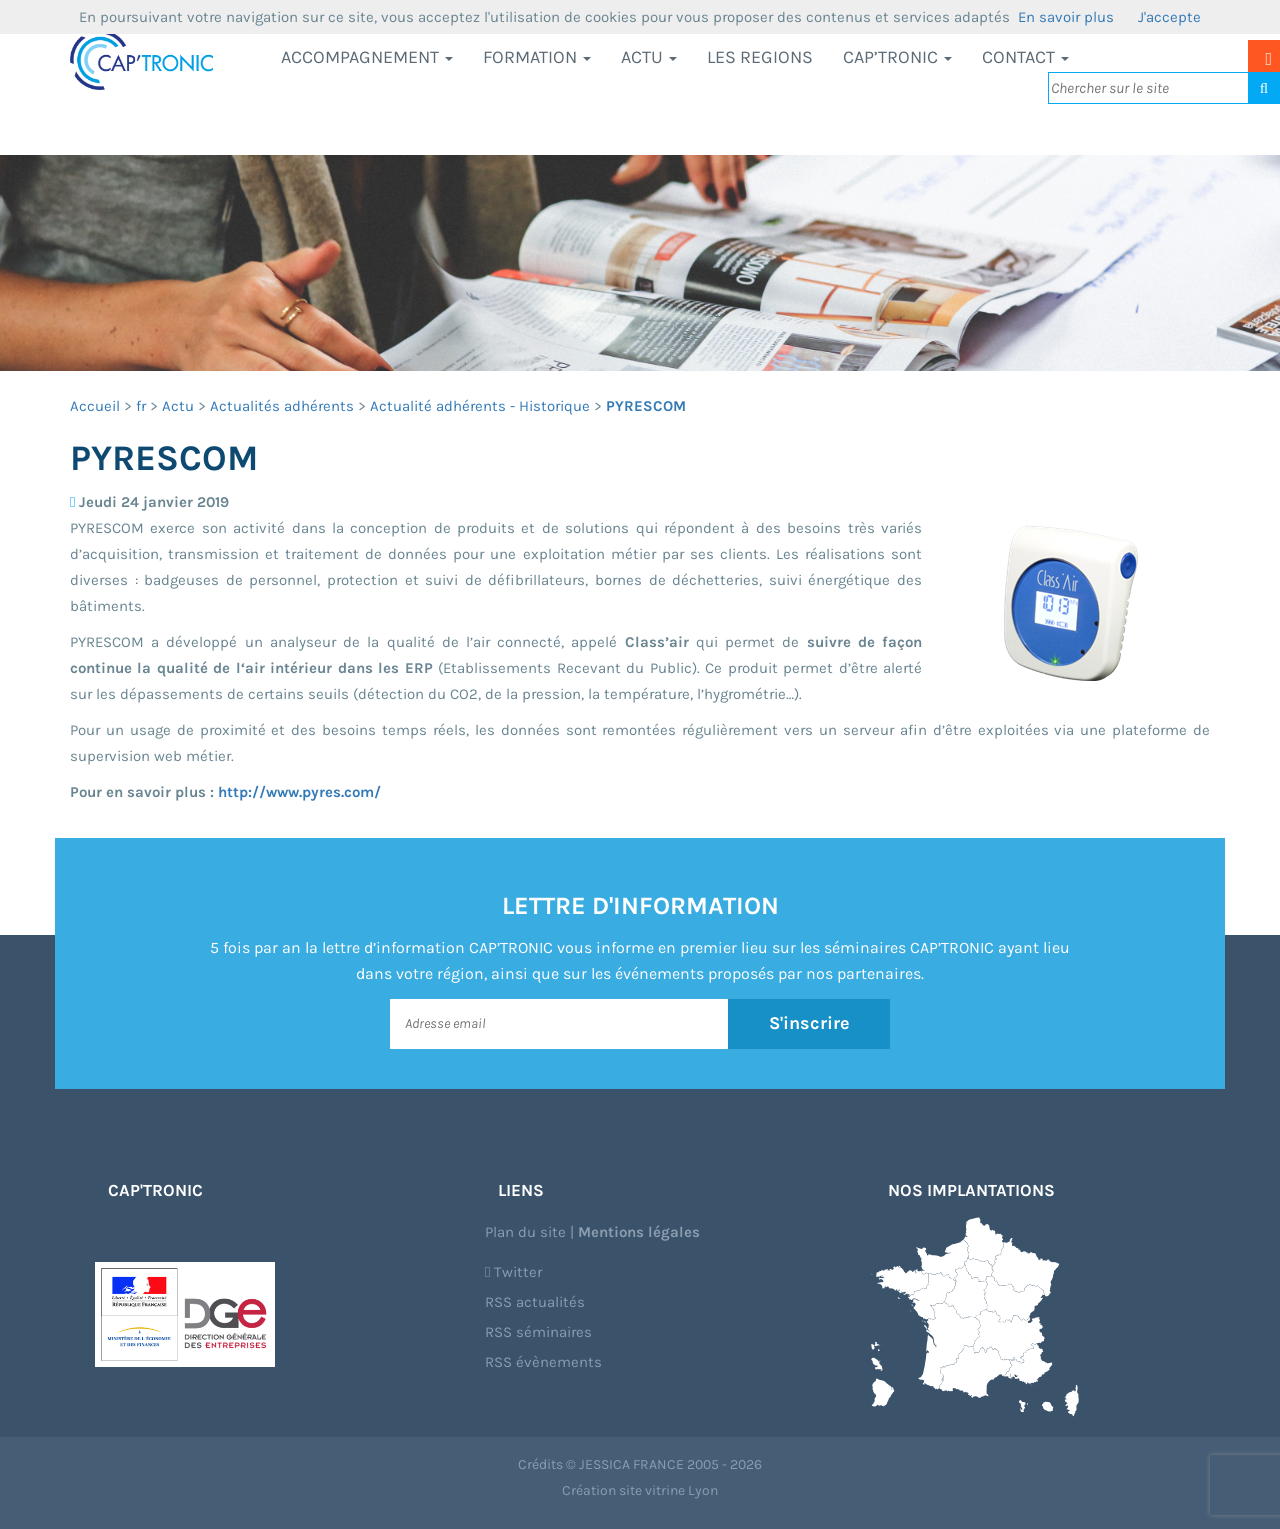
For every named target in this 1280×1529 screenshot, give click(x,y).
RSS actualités (535, 1302)
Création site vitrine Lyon (640, 1490)
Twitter (513, 1272)
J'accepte (1169, 17)
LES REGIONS (760, 57)
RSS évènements (543, 1362)
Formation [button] (537, 57)
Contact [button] (1025, 57)
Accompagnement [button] (367, 57)
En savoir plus (1066, 17)
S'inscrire (809, 1023)
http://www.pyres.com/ (299, 792)
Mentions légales (639, 1232)
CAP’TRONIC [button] (897, 57)
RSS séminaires (538, 1332)
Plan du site (525, 1232)
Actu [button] (649, 57)
